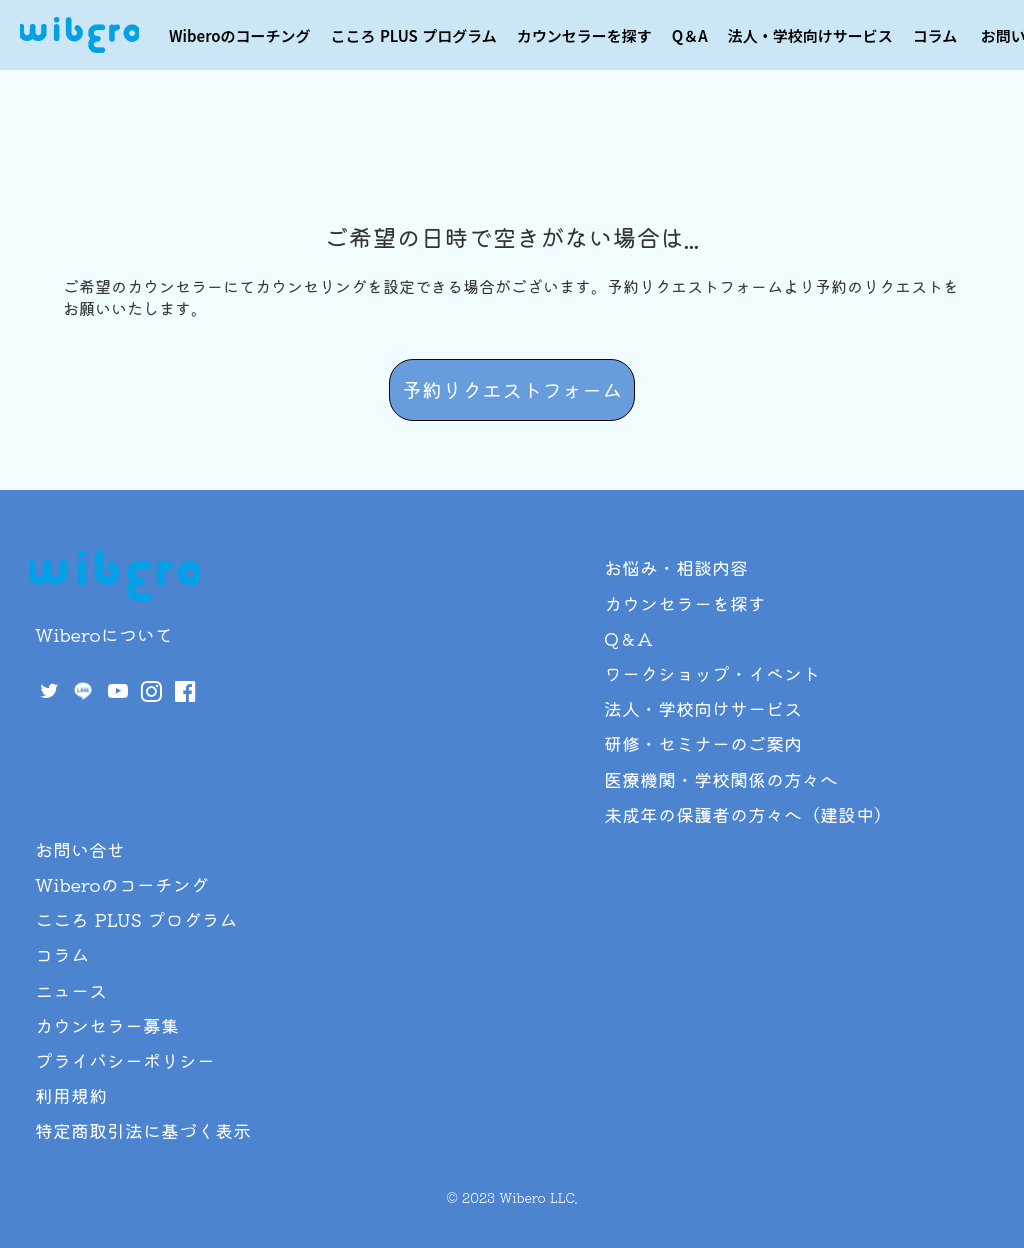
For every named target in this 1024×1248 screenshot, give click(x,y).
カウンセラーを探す (584, 35)
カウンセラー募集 (107, 1025)
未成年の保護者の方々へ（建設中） (748, 814)
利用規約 (71, 1095)
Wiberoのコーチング (240, 35)
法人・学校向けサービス (810, 35)
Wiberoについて (104, 634)
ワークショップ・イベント (712, 673)
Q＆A (690, 35)
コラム (935, 35)
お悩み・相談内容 (676, 567)
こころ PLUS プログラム (414, 35)
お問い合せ (80, 849)
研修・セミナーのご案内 (703, 743)
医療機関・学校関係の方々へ (721, 779)
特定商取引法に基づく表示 (143, 1130)
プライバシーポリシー (125, 1060)
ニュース (71, 990)
